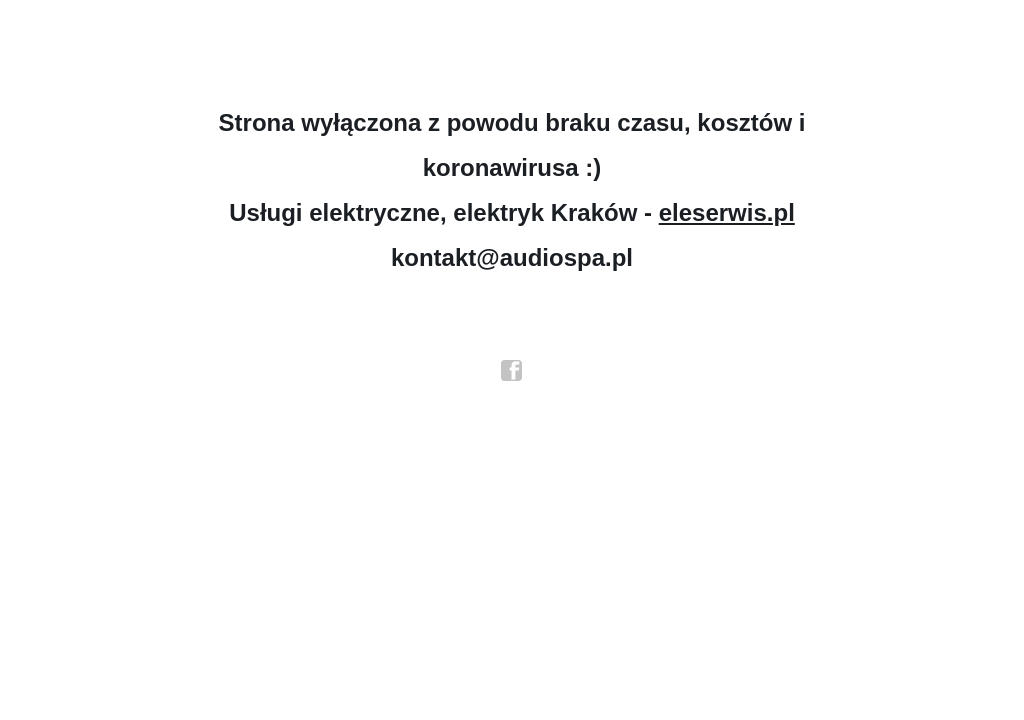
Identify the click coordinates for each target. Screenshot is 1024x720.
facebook (512, 371)
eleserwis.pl (727, 212)
